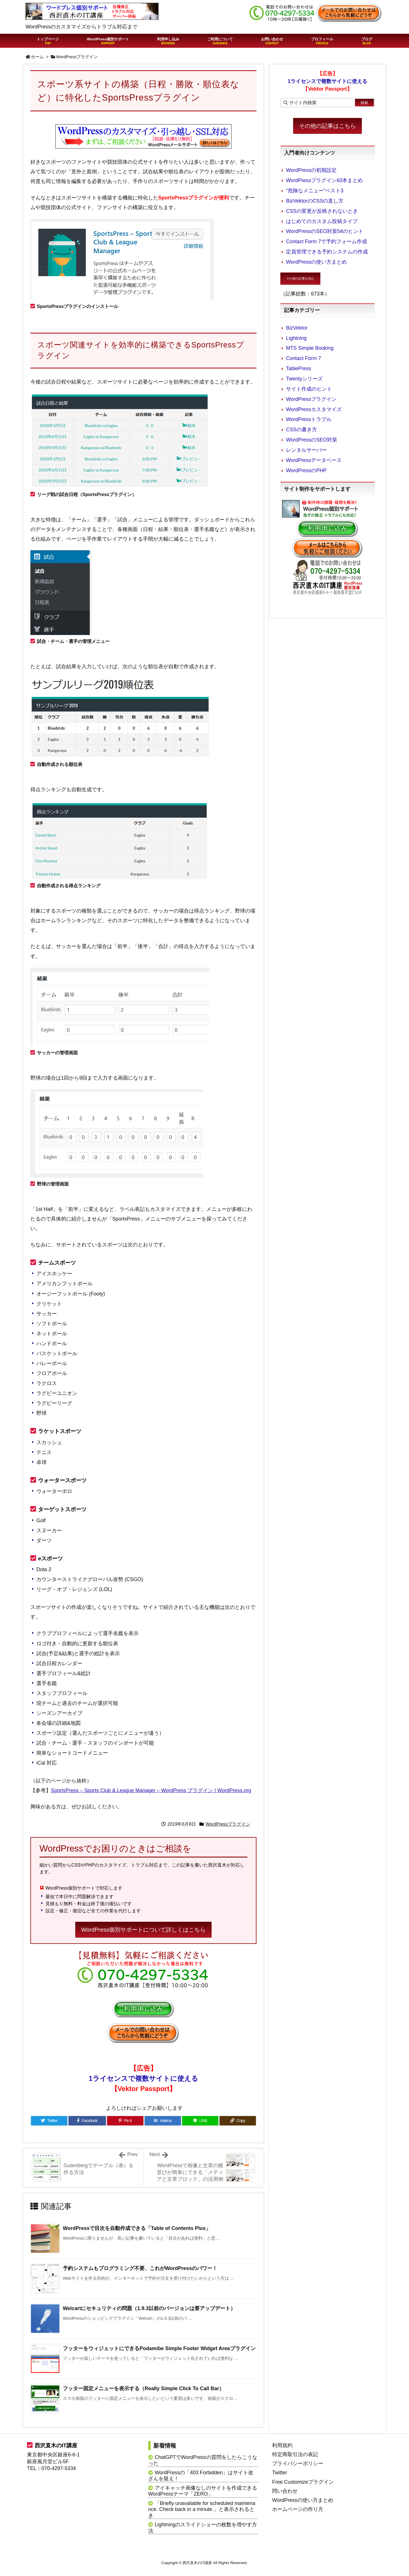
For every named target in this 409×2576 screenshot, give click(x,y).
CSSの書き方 (301, 429)
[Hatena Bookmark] (163, 2121)
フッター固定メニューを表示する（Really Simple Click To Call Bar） (143, 2388)
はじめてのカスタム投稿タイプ (322, 221)
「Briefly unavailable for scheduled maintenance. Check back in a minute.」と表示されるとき (201, 2509)
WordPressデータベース (314, 460)
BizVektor (297, 328)
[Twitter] (49, 2121)
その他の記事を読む (300, 278)
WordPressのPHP (306, 470)
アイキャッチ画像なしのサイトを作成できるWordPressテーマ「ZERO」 (202, 2491)
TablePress (298, 368)
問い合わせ (285, 2491)
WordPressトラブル (308, 419)
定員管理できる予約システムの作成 (327, 252)
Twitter (279, 2472)
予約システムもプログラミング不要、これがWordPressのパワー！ (140, 2268)
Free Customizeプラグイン (302, 2482)
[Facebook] (87, 2121)
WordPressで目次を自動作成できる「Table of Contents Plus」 (137, 2228)
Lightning (296, 338)
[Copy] (238, 2121)
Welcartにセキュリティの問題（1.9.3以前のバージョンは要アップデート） (149, 2308)
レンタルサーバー (306, 450)
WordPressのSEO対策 (311, 440)
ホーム (37, 57)
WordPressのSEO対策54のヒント (324, 231)
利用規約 (282, 2445)
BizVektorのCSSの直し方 (314, 201)
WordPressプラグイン (77, 57)
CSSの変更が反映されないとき (322, 211)
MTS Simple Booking (309, 348)
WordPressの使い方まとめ (316, 262)
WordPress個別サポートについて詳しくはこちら (143, 1930)
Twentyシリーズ (304, 379)
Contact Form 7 (303, 358)
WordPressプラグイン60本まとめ (324, 180)
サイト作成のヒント (309, 389)
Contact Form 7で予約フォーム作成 (326, 241)
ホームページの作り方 (297, 2509)
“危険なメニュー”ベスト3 (314, 190)
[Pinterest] (125, 2121)
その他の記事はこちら (327, 126)
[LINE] (200, 2121)
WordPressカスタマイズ (314, 409)
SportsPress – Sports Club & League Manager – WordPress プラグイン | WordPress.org (151, 1790)
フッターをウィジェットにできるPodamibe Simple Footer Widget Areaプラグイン (159, 2348)
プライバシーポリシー (297, 2463)
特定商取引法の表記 (295, 2454)
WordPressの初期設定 (311, 170)
